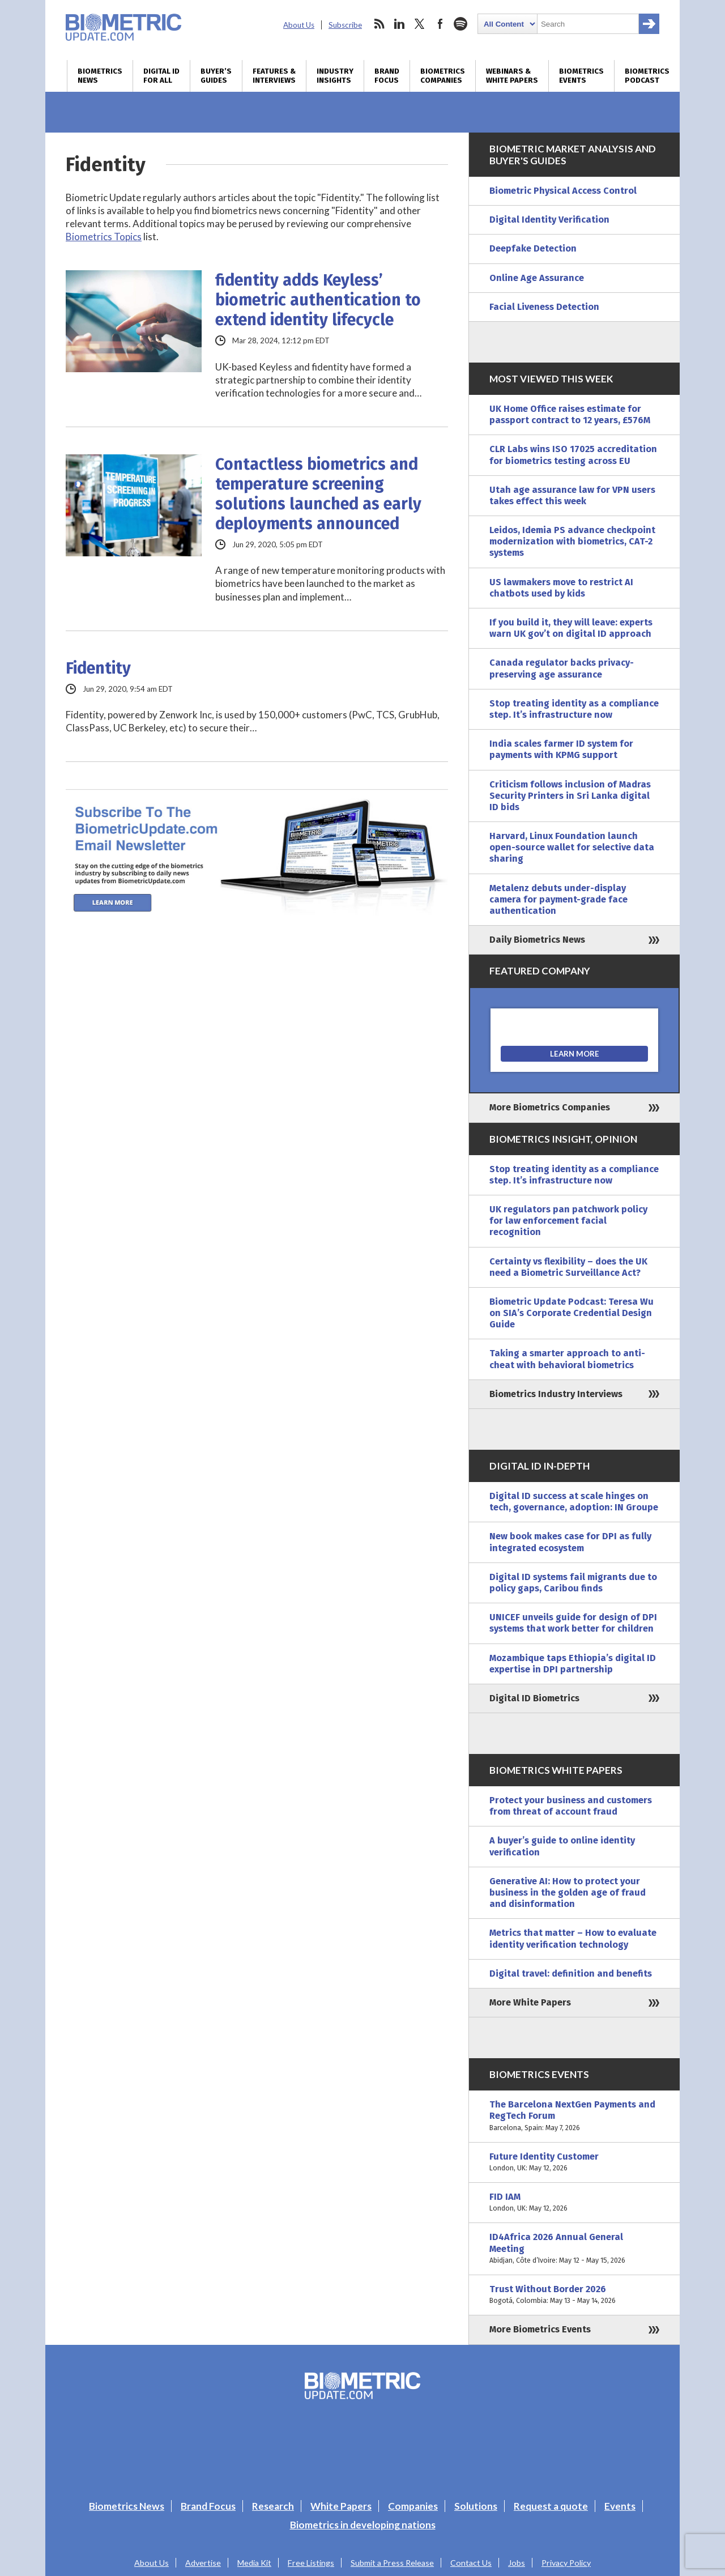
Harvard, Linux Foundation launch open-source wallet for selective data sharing (571, 847)
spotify (460, 24)
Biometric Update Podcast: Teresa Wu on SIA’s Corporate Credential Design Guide (571, 1313)
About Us (298, 24)
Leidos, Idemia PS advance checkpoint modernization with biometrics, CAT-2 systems (572, 541)
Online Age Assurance (536, 277)
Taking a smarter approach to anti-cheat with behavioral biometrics (567, 1359)
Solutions (475, 2506)
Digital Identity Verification (549, 219)
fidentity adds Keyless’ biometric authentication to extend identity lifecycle (318, 300)
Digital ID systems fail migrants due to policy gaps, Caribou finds (573, 1583)
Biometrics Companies (442, 76)
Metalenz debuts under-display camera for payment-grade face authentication (558, 899)
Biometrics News (100, 76)
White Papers (341, 2506)
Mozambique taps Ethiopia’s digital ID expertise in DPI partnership (572, 1664)
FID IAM (574, 2202)
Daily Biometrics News (537, 939)
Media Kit (254, 2563)
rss (379, 24)
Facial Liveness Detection (544, 306)
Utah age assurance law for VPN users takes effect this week (572, 495)
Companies (413, 2506)
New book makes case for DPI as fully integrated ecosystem (570, 1542)
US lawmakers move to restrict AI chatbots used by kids (561, 588)
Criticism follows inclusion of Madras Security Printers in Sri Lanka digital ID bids (570, 795)
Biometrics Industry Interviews (555, 1394)
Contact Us (471, 2563)
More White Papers (530, 2002)
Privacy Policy (566, 2563)
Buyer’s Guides (216, 76)
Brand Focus (386, 76)
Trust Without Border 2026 (574, 2295)
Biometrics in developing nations (363, 2525)
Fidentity (98, 668)
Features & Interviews (274, 76)
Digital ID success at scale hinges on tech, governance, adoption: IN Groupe (573, 1502)
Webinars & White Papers (512, 76)
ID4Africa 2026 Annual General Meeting (574, 2249)
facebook (440, 24)
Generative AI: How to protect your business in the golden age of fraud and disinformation (567, 1892)
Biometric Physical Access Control (563, 190)
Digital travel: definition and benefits (570, 1973)
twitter (420, 24)
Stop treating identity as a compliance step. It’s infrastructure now (574, 709)
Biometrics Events (581, 76)
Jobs (516, 2563)
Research (273, 2506)
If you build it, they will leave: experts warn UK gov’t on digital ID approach (570, 628)
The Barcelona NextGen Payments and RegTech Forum (574, 2116)
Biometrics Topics (104, 236)
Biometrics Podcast (647, 76)
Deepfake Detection (533, 248)
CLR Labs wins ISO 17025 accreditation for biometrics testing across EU (573, 455)
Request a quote (551, 2506)
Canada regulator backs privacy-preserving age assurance (561, 668)
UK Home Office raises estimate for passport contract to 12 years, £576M (569, 414)
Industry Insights (335, 76)
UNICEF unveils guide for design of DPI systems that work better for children (573, 1623)
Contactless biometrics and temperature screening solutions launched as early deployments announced (318, 494)
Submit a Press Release (392, 2563)
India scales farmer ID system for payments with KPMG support (561, 749)
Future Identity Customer (574, 2162)
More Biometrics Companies (549, 1107)
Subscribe (345, 24)
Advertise (203, 2563)
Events (620, 2506)
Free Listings (311, 2563)
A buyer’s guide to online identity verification (562, 1846)
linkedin (399, 24)
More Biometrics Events (540, 2329)
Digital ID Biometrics (534, 1698)
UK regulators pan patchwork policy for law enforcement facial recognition (568, 1220)
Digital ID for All (161, 76)
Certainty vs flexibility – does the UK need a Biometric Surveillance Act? (568, 1267)
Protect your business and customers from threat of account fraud (570, 1806)
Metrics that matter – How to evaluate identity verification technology (572, 1938)
